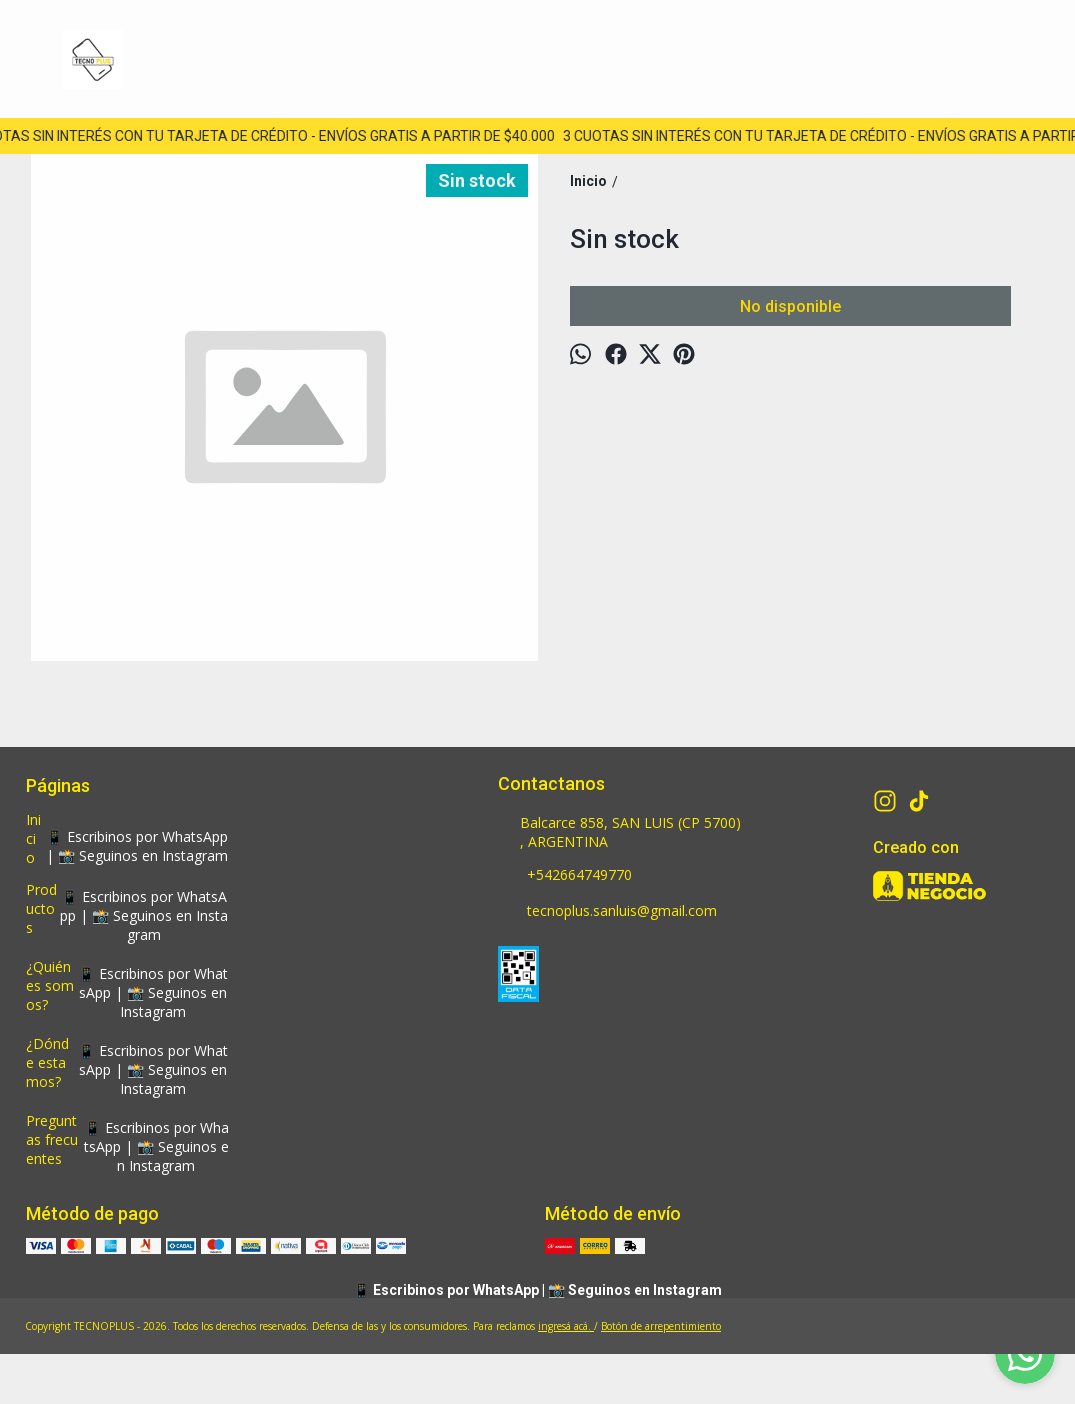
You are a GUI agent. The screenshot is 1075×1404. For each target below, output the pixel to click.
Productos (41, 908)
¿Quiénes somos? (50, 985)
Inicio (33, 838)
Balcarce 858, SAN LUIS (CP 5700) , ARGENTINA (619, 832)
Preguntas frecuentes (52, 1139)
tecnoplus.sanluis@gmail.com (607, 912)
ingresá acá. (566, 1326)
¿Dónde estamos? (47, 1062)
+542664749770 (565, 876)
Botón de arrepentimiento (661, 1326)
